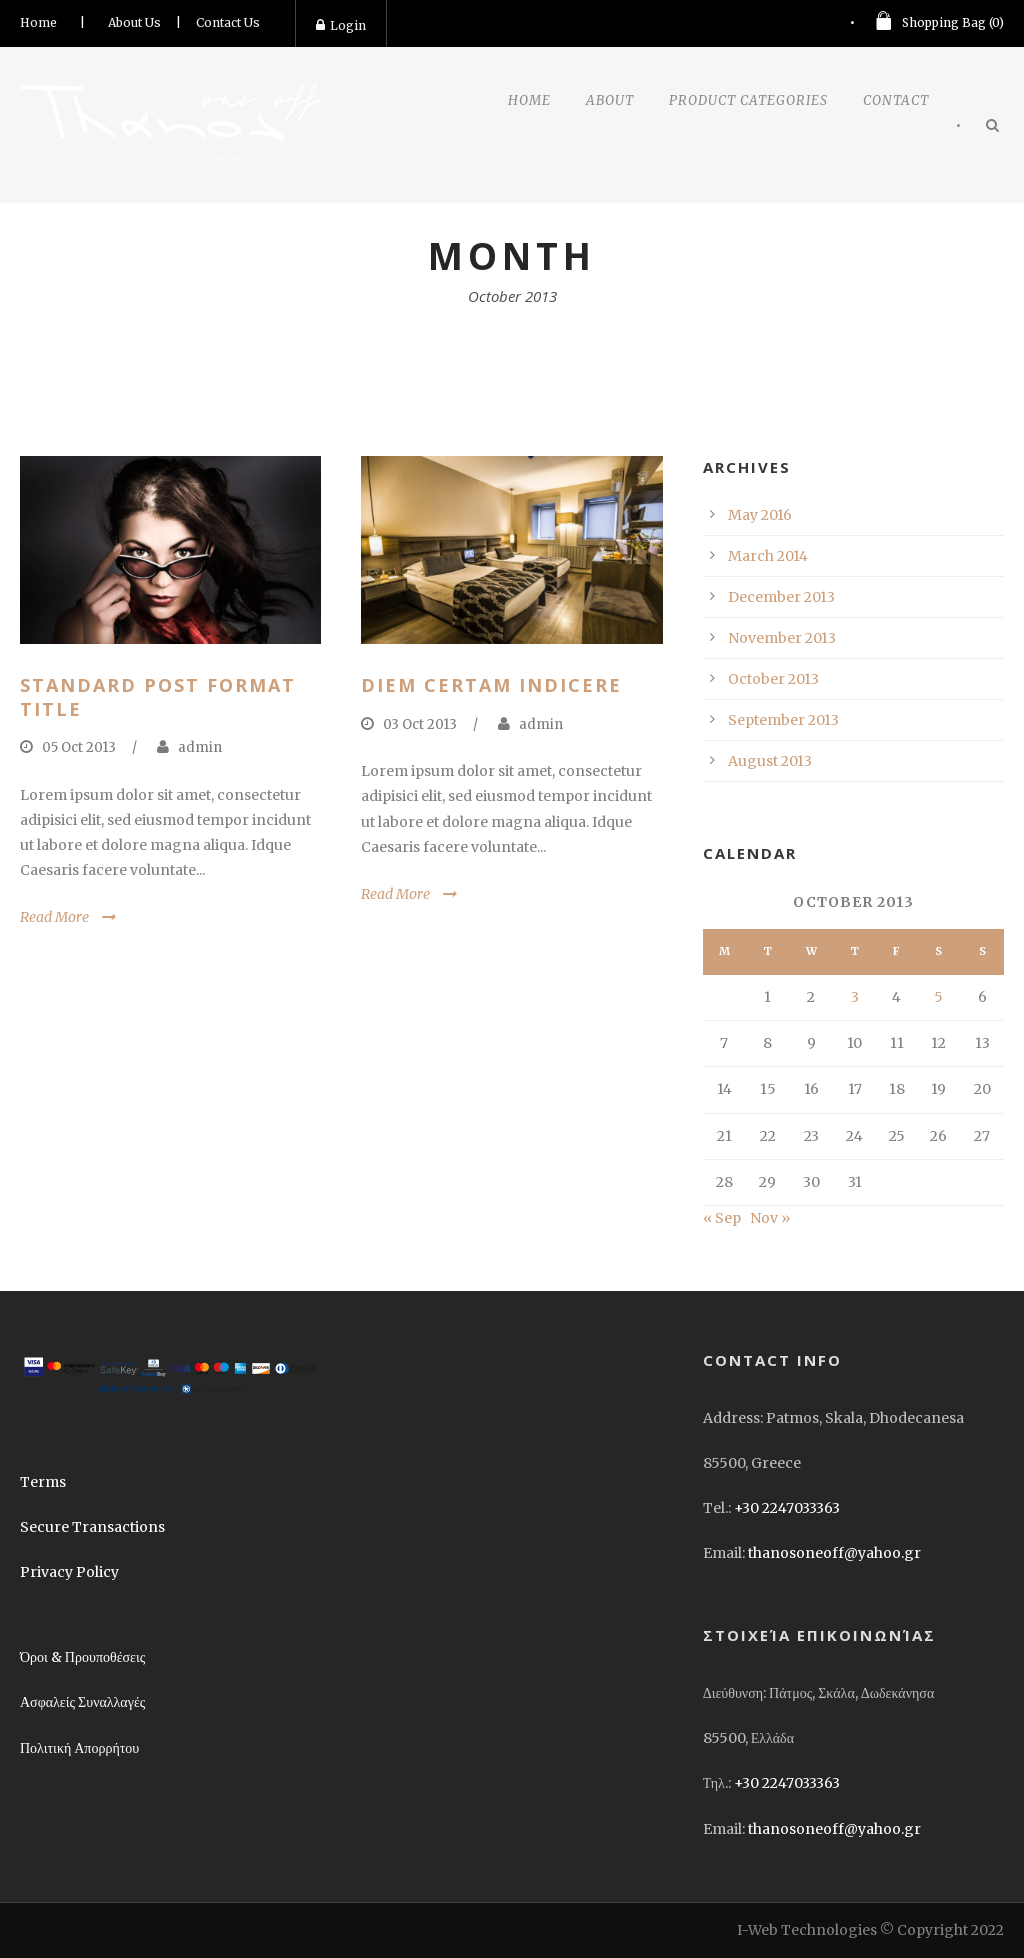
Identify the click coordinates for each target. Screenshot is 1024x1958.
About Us (134, 22)
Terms (43, 1482)
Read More (54, 917)
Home (38, 22)
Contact (896, 100)
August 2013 (770, 761)
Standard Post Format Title (158, 696)
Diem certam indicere (491, 685)
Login (341, 25)
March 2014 (768, 556)
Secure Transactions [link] (92, 1527)
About (610, 100)
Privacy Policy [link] (69, 1572)
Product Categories (748, 100)
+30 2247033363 (787, 1508)
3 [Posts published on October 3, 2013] (855, 997)
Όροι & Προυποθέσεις (82, 1657)
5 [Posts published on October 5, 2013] (938, 997)
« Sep (722, 1218)
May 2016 (760, 515)
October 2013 (773, 679)
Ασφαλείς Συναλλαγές (82, 1702)
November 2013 (782, 638)
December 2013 (781, 597)
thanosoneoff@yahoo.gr (834, 1553)
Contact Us (228, 22)
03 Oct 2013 (420, 724)
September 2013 (783, 720)
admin (200, 747)
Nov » (770, 1218)
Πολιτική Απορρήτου (79, 1748)
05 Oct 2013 (79, 747)
